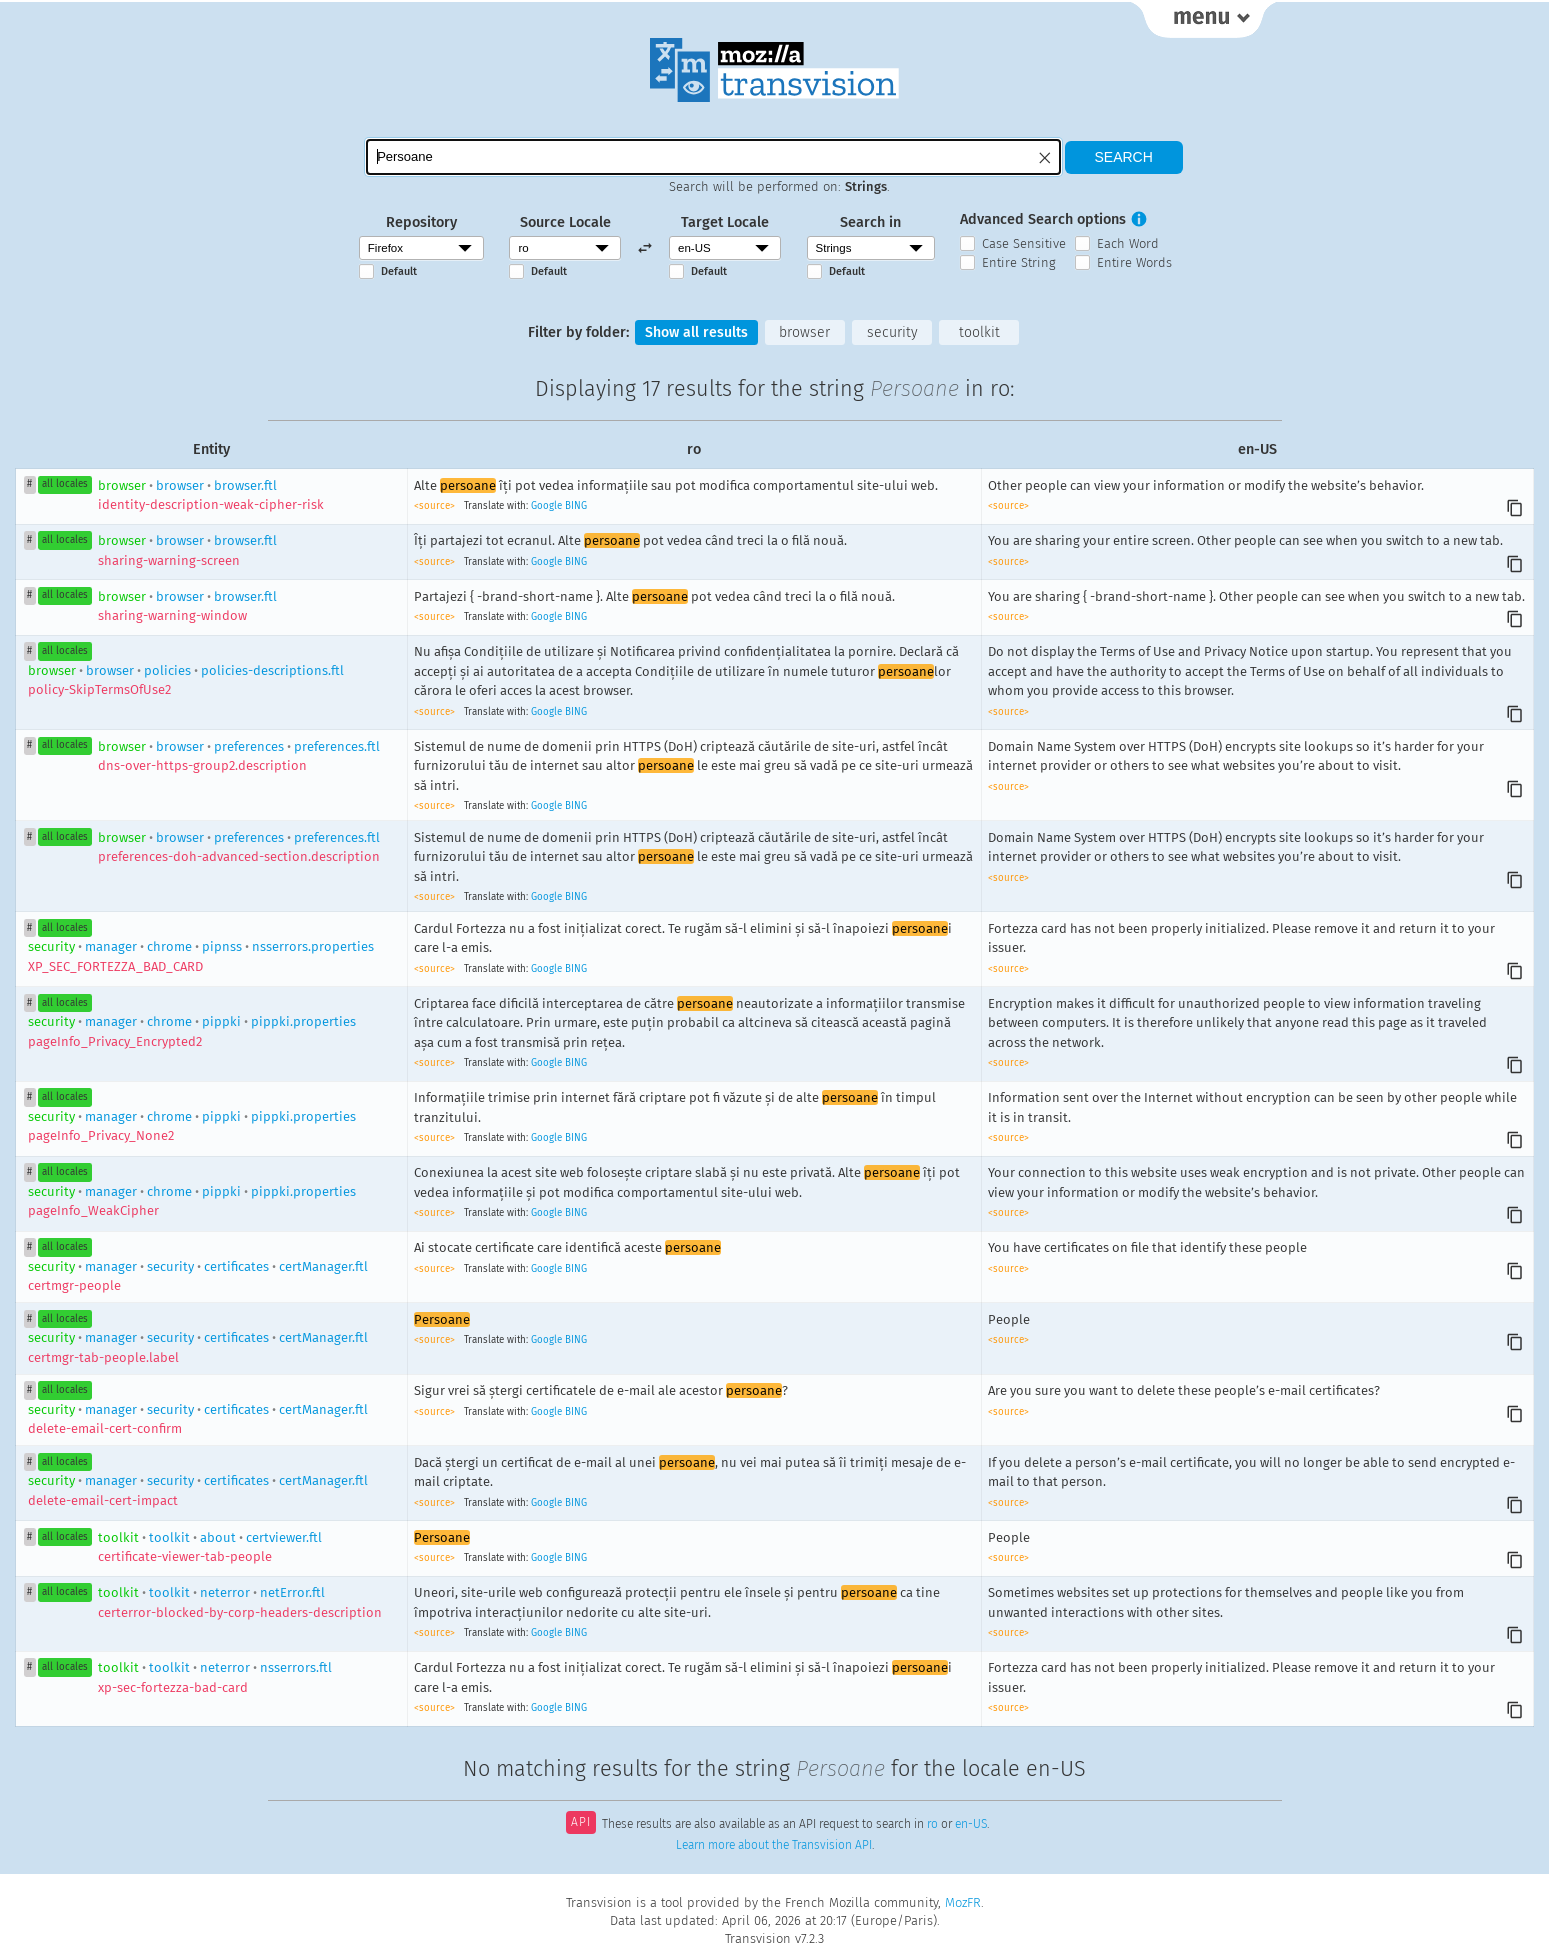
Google (546, 507)
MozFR (963, 1902)
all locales (65, 485)
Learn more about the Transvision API (774, 1846)
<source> (436, 507)
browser (805, 332)
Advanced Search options (1043, 219)
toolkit (981, 332)
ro (932, 1825)
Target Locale (725, 222)
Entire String (1019, 262)
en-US (971, 1825)
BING (576, 507)
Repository (421, 222)
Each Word (1128, 243)
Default (399, 271)
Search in (870, 222)
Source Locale (565, 222)
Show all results (695, 332)
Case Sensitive (1024, 243)
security (893, 332)
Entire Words (1134, 262)
